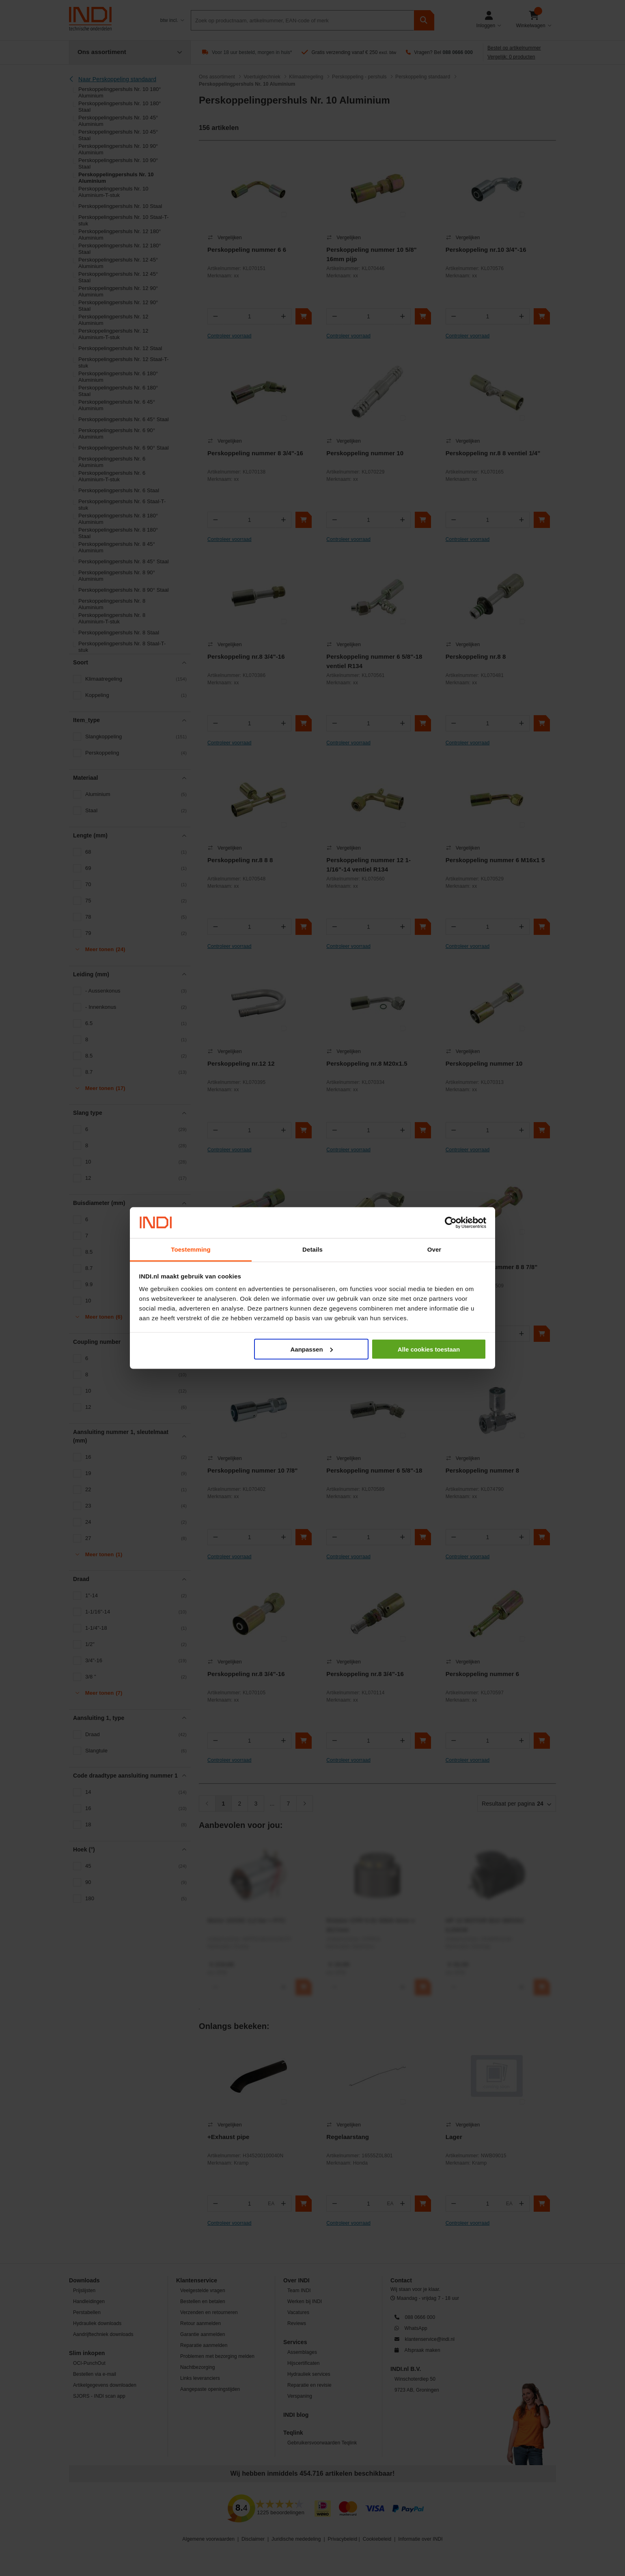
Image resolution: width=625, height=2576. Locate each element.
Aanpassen (312, 1348)
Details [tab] (312, 1249)
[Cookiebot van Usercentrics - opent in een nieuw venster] (450, 1223)
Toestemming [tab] (191, 1249)
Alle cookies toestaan (429, 1348)
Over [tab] (434, 1249)
